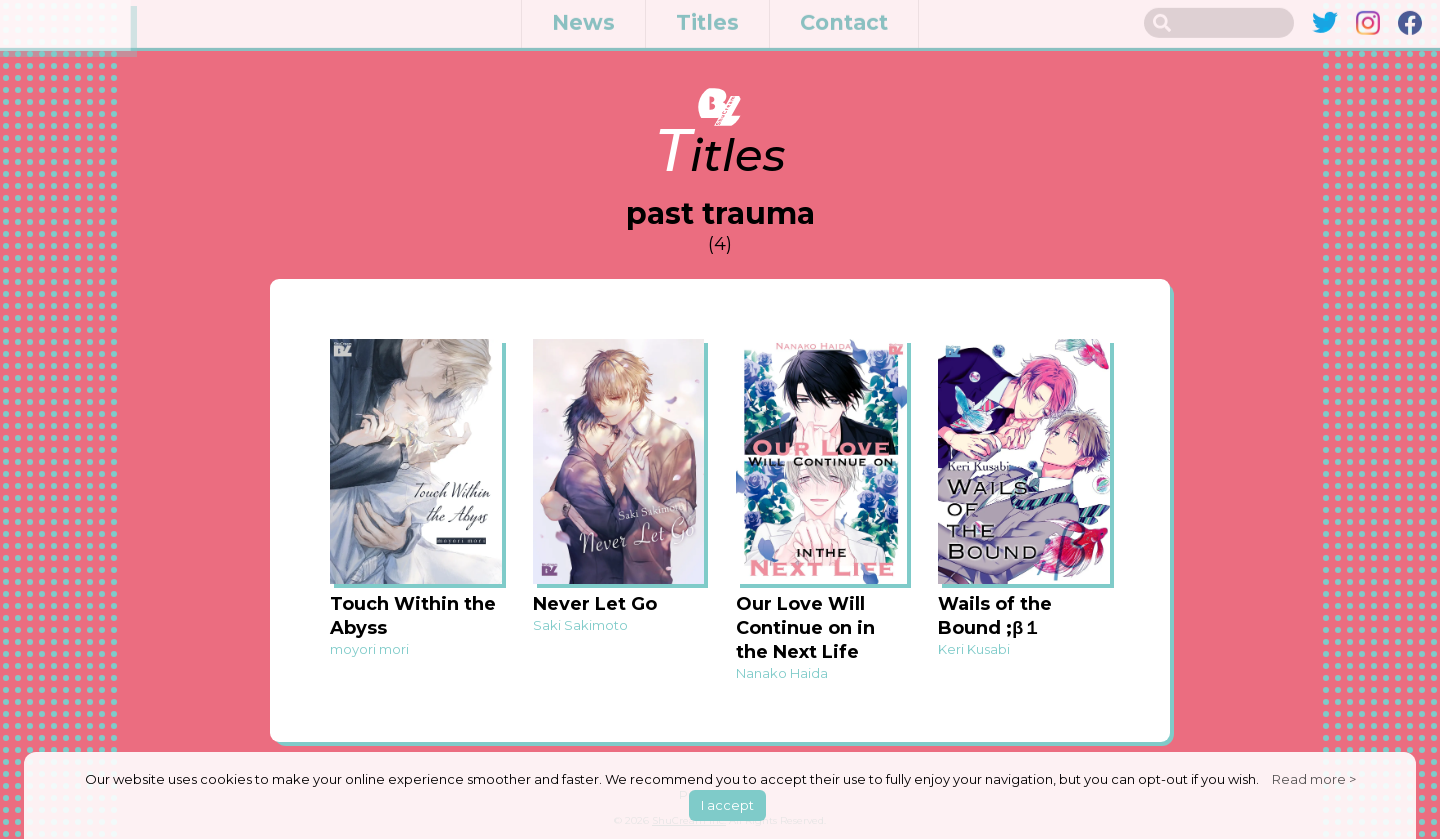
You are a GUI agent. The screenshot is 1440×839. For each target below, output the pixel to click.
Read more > (1314, 779)
